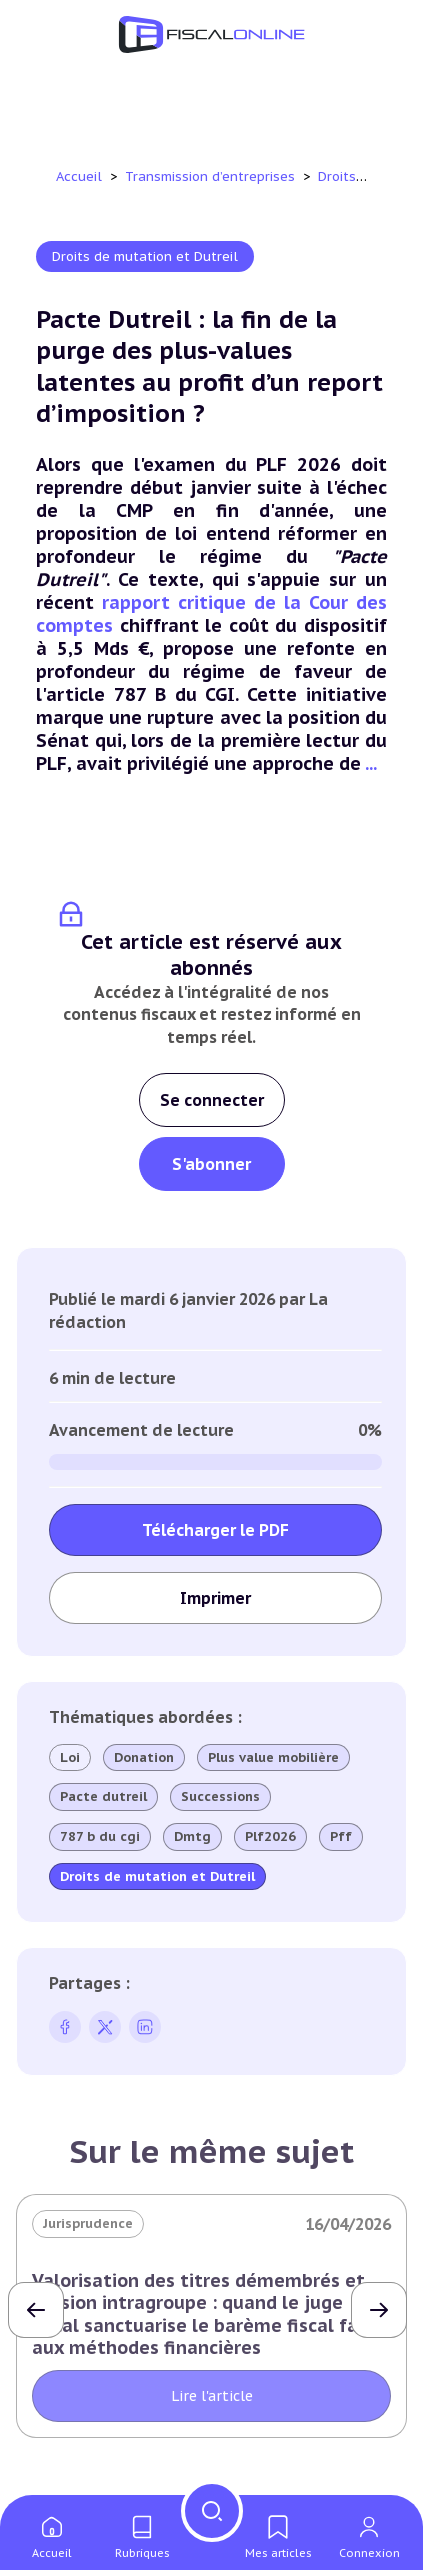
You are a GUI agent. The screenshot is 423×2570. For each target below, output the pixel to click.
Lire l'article (212, 2396)
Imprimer (215, 1598)
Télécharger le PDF (215, 1530)
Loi (70, 1757)
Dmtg (192, 1837)
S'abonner (211, 1164)
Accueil (79, 176)
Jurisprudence (88, 2223)
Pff (341, 1837)
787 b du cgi (100, 1837)
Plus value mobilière (273, 1758)
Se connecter (212, 1100)
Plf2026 (270, 1837)
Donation (144, 1758)
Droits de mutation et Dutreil (145, 256)
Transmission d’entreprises (212, 176)
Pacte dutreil (103, 1797)
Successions (220, 1797)
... (371, 763)
